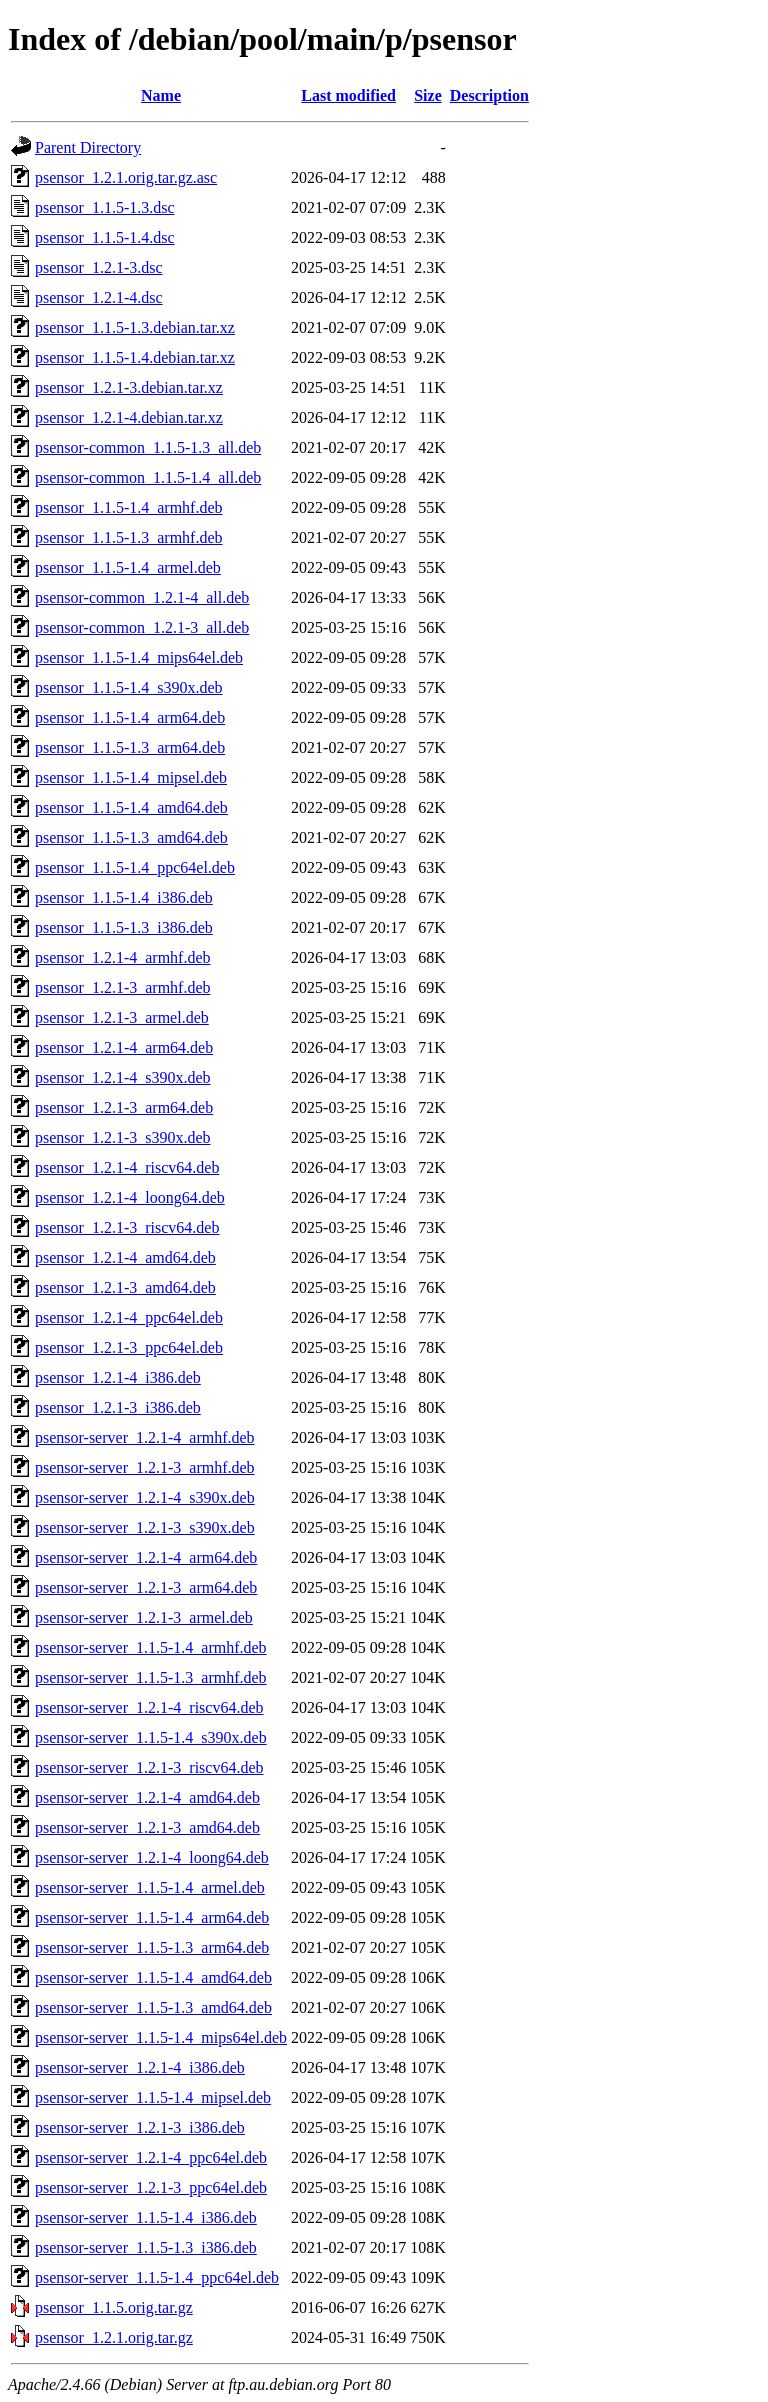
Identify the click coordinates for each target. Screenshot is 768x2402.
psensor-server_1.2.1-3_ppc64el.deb (151, 2187)
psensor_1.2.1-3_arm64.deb (124, 1107)
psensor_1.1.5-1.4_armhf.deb (129, 507)
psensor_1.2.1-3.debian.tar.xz (129, 387)
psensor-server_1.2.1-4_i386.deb (140, 2067)
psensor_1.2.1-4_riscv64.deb (127, 1167)
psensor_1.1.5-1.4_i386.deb (124, 897)
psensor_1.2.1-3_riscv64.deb (127, 1227)
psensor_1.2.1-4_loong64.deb (130, 1197)
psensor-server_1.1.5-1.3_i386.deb (146, 2247)
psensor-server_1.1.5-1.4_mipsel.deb (153, 2097)
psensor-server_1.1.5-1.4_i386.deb (146, 2217)
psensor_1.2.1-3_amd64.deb (125, 1287)
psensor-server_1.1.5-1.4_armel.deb (150, 1887)
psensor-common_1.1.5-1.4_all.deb (148, 477)
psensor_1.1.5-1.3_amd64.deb (131, 837)
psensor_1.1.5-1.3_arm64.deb (130, 747)
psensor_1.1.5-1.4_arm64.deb (130, 717)
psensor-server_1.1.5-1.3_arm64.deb (152, 1947)
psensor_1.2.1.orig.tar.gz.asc (126, 177)
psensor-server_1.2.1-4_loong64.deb (152, 1857)
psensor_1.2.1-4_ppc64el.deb (129, 1317)
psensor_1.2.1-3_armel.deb (122, 1017)
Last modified (348, 95)
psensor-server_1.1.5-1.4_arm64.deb (152, 1917)
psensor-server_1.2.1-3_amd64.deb (147, 1827)
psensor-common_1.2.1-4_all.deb (142, 597)
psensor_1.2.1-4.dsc (99, 297)
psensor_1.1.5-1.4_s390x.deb (129, 687)
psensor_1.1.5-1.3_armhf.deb (129, 537)
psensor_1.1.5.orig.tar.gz (114, 2307)
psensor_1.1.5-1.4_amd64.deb (131, 807)
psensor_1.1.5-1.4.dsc (105, 237)
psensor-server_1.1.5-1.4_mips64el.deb (161, 2037)
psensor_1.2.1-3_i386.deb (118, 1407)
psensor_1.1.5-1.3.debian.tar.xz (135, 327)
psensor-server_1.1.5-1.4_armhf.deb (151, 1647)
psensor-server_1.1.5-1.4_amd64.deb (153, 1977)
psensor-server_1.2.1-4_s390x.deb (145, 1497)
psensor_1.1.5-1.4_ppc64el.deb (135, 867)
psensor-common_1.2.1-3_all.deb (142, 627)
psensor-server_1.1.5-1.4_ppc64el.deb (157, 2277)
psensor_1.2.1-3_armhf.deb (123, 987)
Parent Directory (88, 147)
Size (428, 95)
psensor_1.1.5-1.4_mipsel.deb (131, 777)
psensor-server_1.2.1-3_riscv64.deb (149, 1767)
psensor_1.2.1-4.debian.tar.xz (129, 417)
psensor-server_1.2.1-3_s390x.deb (145, 1527)
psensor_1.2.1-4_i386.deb (118, 1377)
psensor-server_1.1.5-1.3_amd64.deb (153, 2007)
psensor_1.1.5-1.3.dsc (105, 207)
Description (489, 95)
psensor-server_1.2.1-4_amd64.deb (147, 1797)
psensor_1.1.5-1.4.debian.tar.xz (135, 357)
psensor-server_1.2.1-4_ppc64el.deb (151, 2157)
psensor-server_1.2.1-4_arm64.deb (146, 1557)
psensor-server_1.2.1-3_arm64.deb (146, 1587)
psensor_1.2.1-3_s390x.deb (123, 1137)
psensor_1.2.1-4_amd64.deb (125, 1257)
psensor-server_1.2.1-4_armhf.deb (145, 1437)
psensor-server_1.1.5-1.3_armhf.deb (151, 1677)
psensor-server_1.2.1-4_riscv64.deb (149, 1707)
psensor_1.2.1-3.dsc (99, 267)
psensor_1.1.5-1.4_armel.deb (128, 567)
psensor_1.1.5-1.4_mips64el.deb (139, 657)
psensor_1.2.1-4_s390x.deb (123, 1077)
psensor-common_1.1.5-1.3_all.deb (148, 447)
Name (161, 95)
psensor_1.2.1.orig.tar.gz (114, 2337)
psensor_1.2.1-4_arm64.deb (124, 1047)
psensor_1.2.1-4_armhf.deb (123, 957)
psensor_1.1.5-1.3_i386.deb (124, 927)
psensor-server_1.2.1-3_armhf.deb (145, 1467)
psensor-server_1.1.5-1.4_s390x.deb (151, 1737)
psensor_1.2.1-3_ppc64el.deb (129, 1347)
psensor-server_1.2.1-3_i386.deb (140, 2127)
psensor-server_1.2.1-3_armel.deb (144, 1617)
